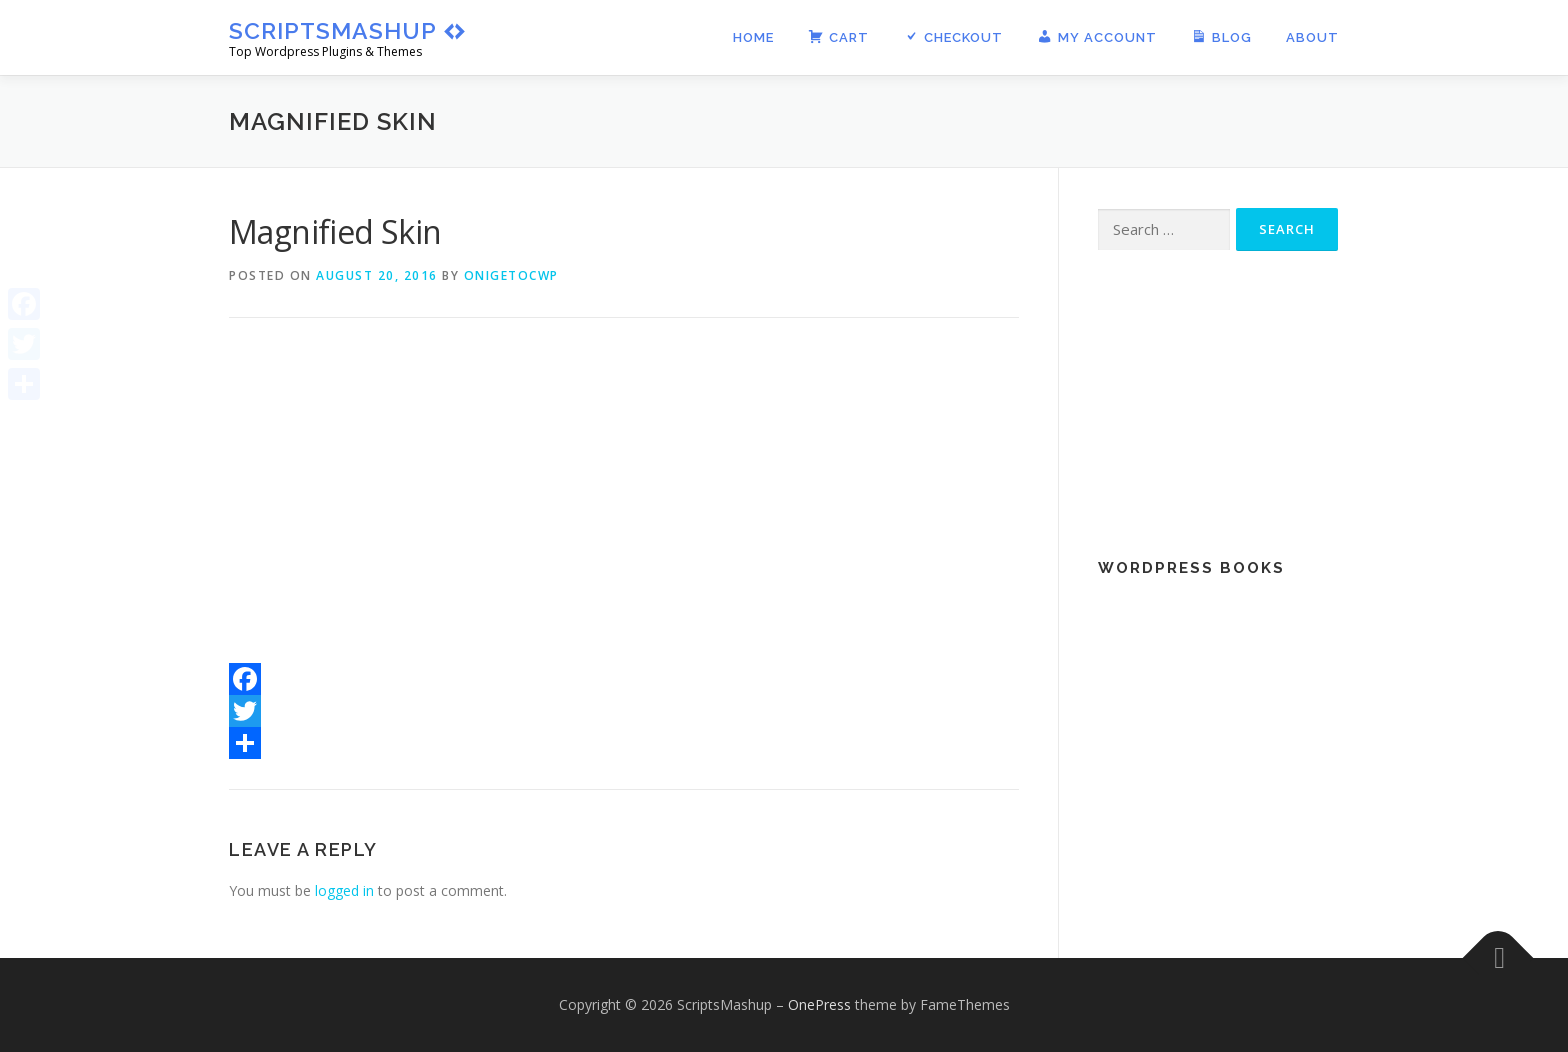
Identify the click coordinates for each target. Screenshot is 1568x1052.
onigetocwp (511, 275)
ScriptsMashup (333, 30)
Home (753, 37)
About (1312, 37)
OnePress (819, 1004)
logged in (344, 890)
